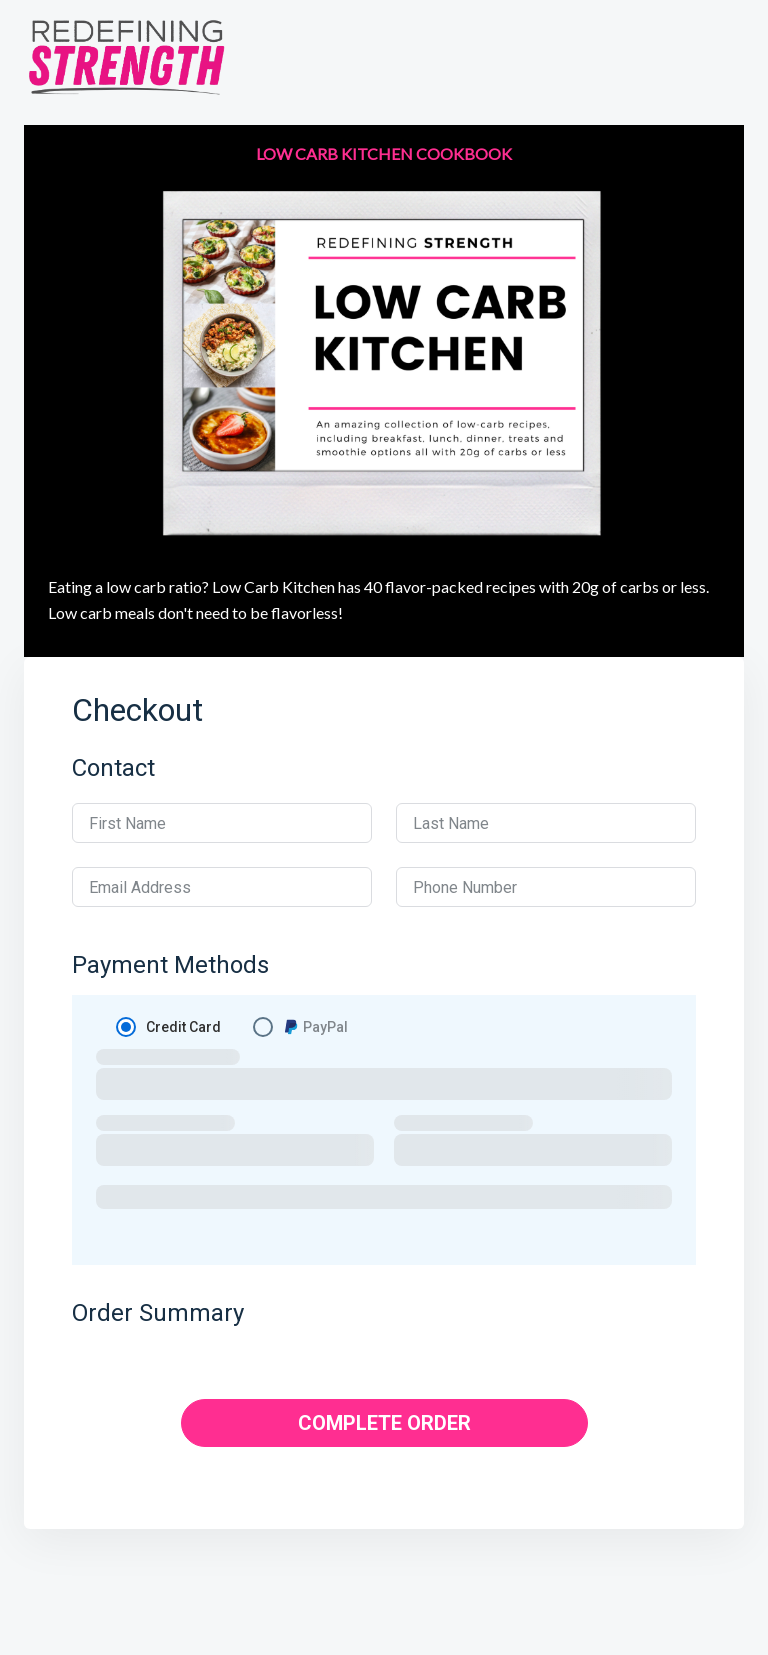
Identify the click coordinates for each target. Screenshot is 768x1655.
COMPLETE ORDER (384, 1423)
